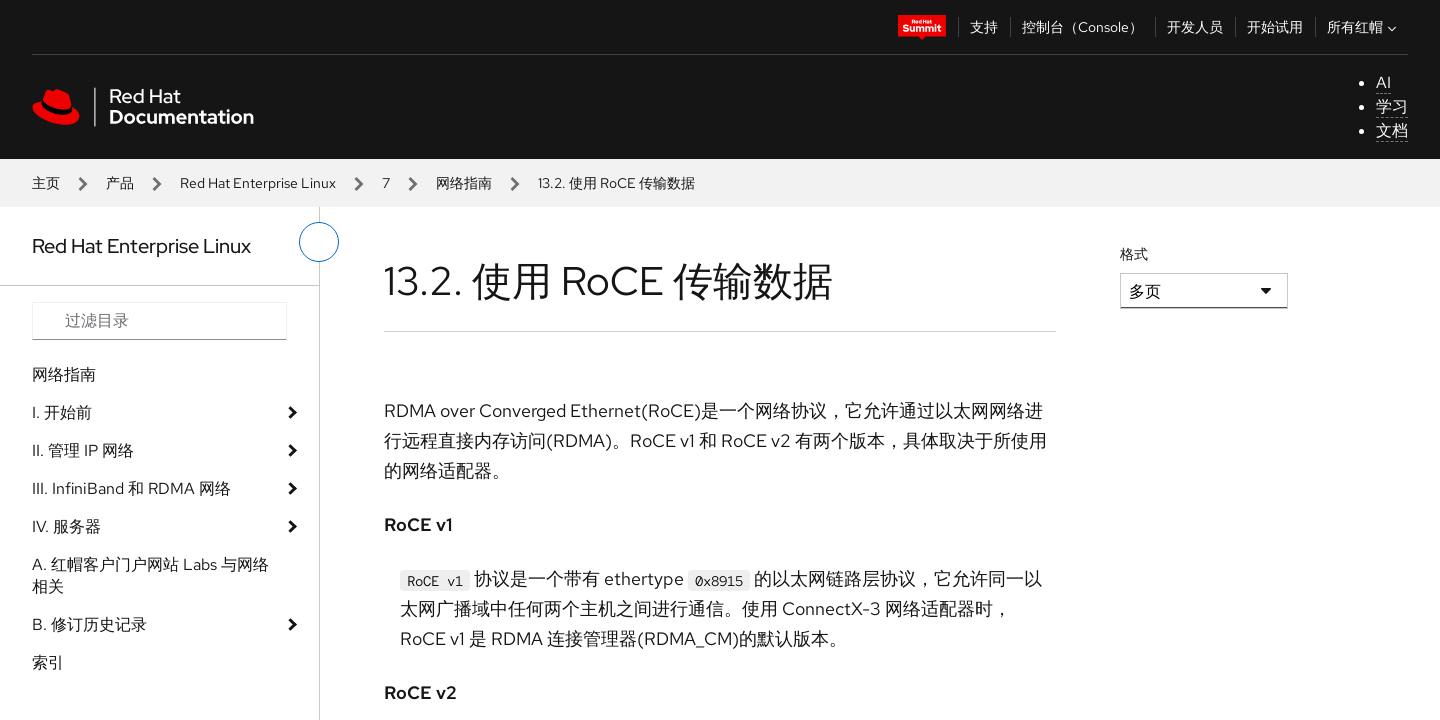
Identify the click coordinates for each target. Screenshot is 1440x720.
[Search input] (159, 321)
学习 (1392, 106)
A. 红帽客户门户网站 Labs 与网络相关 (150, 575)
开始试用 (1275, 27)
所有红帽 (1364, 27)
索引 (48, 662)
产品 (120, 183)
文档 (1392, 130)
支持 (984, 27)
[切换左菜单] (319, 242)
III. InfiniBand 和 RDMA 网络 (131, 488)
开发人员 (1195, 27)
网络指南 (464, 183)
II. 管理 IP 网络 (83, 450)
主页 (46, 183)
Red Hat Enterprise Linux (258, 183)
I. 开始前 (62, 412)
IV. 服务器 (66, 526)
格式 (1134, 254)
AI (1383, 82)
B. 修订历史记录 (89, 624)
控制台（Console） (1082, 27)
